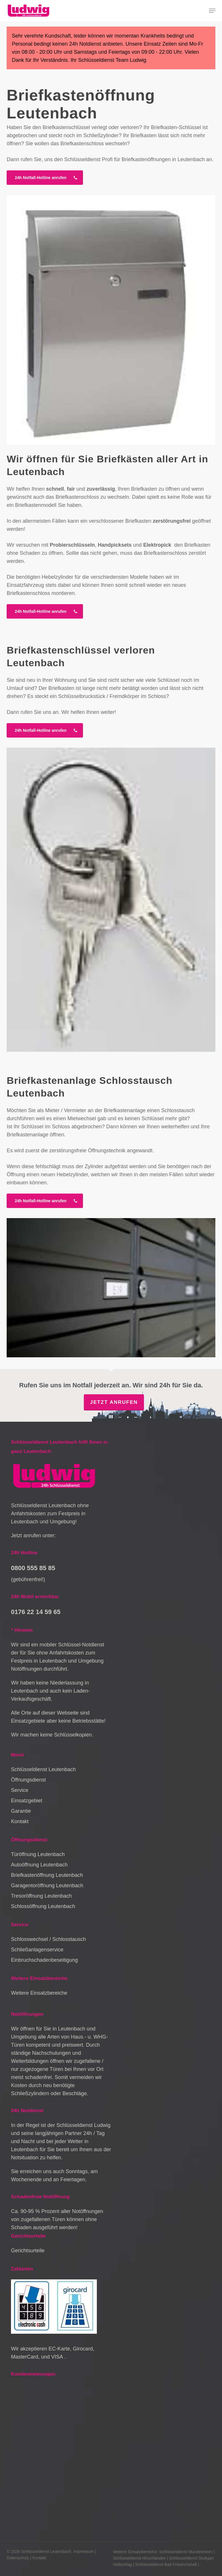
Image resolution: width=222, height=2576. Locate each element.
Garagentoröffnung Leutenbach (47, 1885)
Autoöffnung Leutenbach (39, 1865)
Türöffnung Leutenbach (38, 1854)
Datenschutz (18, 2557)
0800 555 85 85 (33, 1568)
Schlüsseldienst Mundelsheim (185, 2551)
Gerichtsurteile (28, 2250)
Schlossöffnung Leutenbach (43, 1906)
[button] (212, 11)
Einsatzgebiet (26, 1800)
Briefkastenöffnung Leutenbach (47, 1875)
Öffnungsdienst (28, 1780)
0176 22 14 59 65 (35, 1611)
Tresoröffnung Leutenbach (41, 1896)
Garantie (21, 1811)
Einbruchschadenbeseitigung (44, 1960)
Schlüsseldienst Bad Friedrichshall (166, 2564)
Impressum (83, 2551)
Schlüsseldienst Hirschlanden (139, 2558)
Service (19, 1790)
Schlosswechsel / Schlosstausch (48, 1939)
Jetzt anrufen (114, 1402)
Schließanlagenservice (37, 1950)
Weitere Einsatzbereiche (39, 1993)
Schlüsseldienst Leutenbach (43, 1769)
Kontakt (20, 1821)
